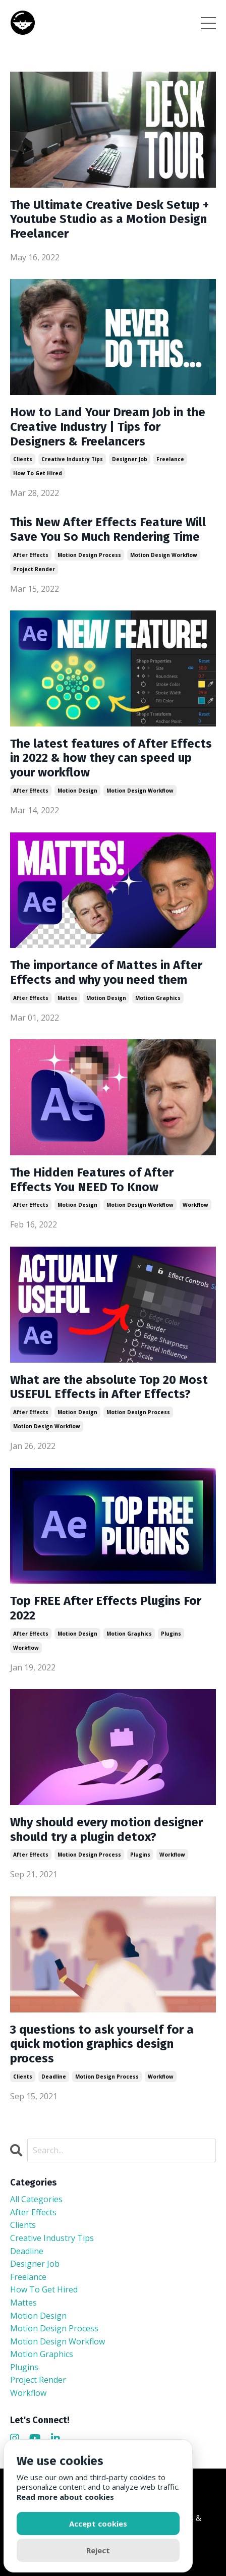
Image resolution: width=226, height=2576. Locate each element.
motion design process (89, 554)
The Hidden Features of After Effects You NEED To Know (92, 1179)
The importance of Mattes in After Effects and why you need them (106, 972)
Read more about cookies (65, 2497)
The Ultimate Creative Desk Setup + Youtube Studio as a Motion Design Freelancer (109, 219)
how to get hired (37, 473)
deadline (53, 2076)
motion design (77, 790)
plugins (171, 1633)
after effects (30, 554)
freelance (170, 459)
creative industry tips (72, 459)
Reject (98, 2550)
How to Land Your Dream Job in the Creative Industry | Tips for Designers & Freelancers (107, 427)
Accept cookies (98, 2523)
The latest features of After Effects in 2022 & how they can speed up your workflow (111, 758)
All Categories (36, 2199)
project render (34, 569)
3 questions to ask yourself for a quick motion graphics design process (102, 2044)
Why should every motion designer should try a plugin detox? (106, 1829)
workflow (195, 1204)
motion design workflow (163, 554)
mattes (67, 997)
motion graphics (158, 997)
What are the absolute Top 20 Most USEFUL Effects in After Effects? (109, 1387)
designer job (129, 459)
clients (22, 459)
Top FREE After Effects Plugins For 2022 (105, 1608)
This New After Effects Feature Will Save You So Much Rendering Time (108, 529)
